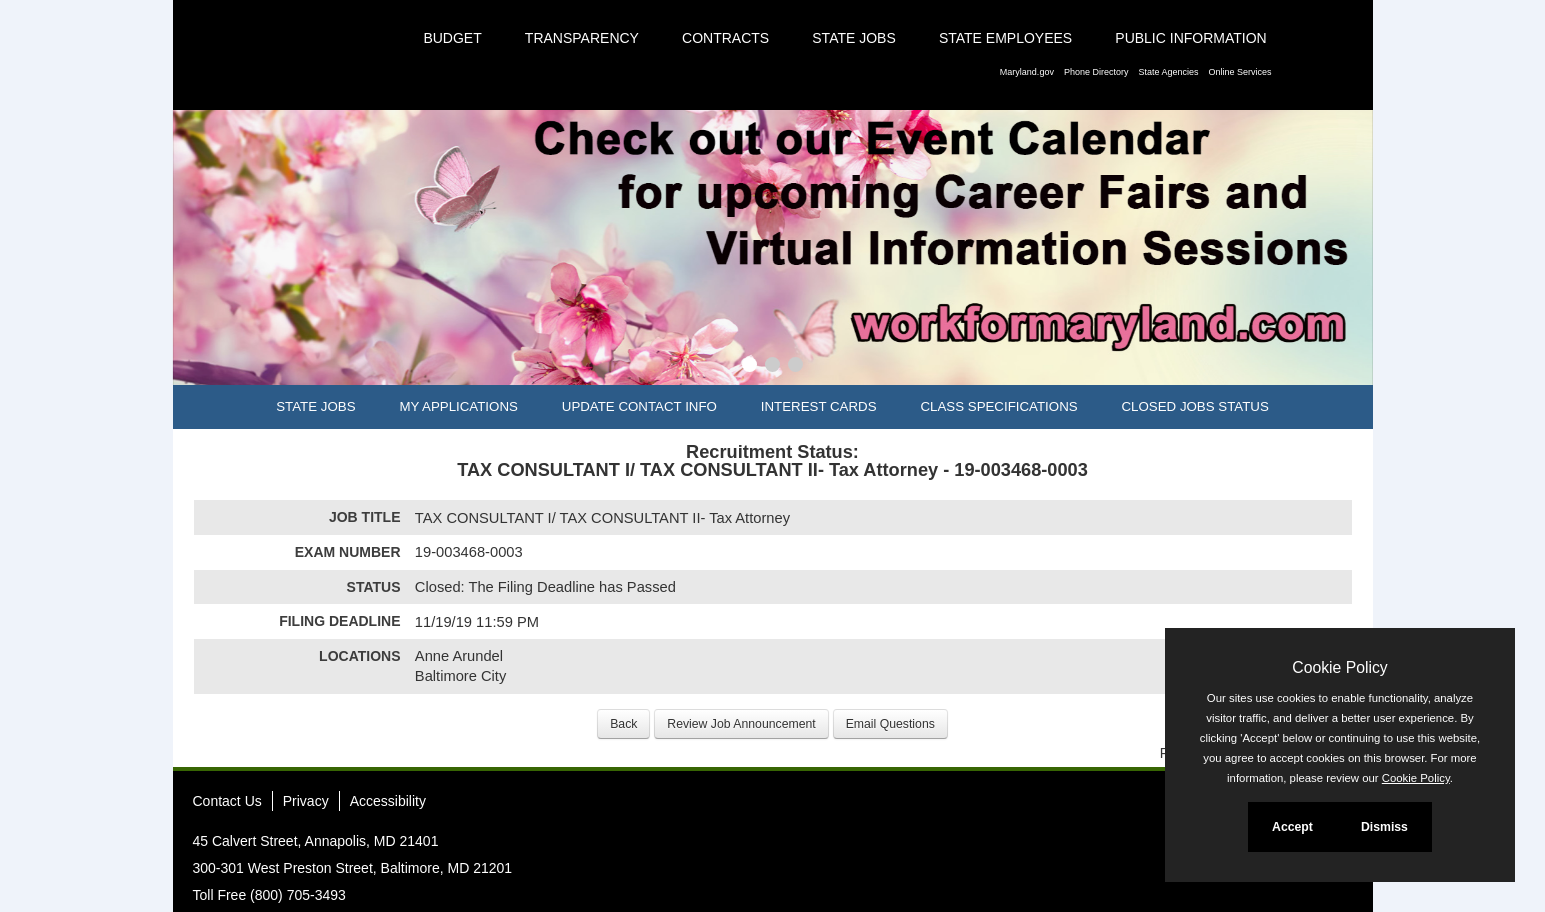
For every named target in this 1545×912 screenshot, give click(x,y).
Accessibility (388, 801)
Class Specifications (998, 406)
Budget (452, 38)
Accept (1292, 827)
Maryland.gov (1027, 72)
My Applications (458, 406)
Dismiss (1384, 827)
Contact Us (227, 801)
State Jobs (854, 38)
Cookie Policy (1339, 667)
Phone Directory (1096, 72)
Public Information (1190, 38)
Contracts (725, 38)
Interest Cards (819, 406)
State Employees (1005, 38)
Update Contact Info (639, 406)
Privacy (306, 801)
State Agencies (1168, 72)
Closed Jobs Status (1195, 406)
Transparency (582, 38)
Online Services (1239, 72)
